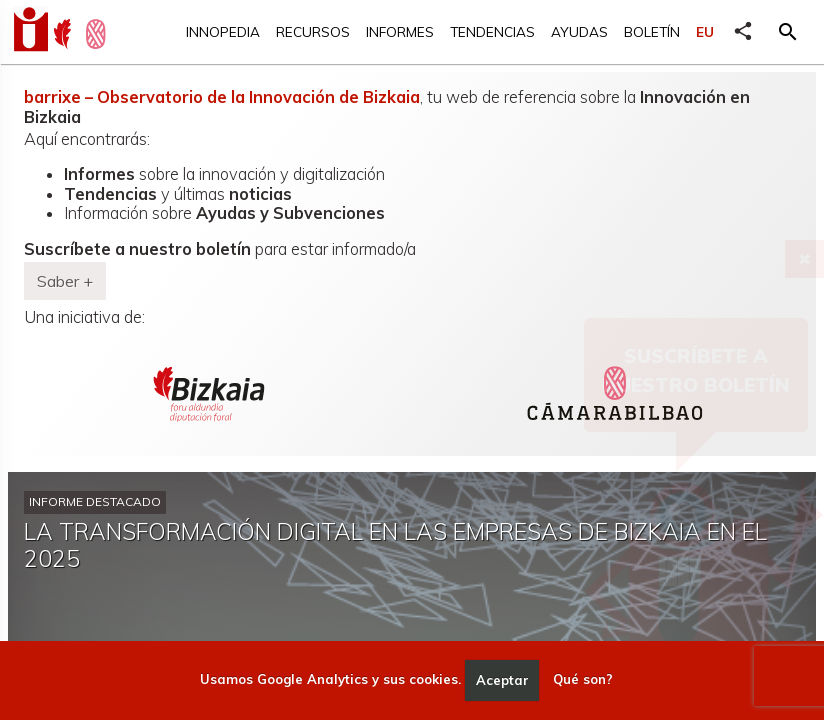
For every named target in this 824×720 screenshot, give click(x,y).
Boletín (652, 31)
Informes (400, 31)
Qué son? (583, 680)
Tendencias (492, 31)
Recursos (313, 31)
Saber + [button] (65, 281)
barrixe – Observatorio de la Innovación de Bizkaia (222, 97)
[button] (788, 32)
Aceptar (502, 680)
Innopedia (223, 31)
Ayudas (579, 31)
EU (705, 31)
